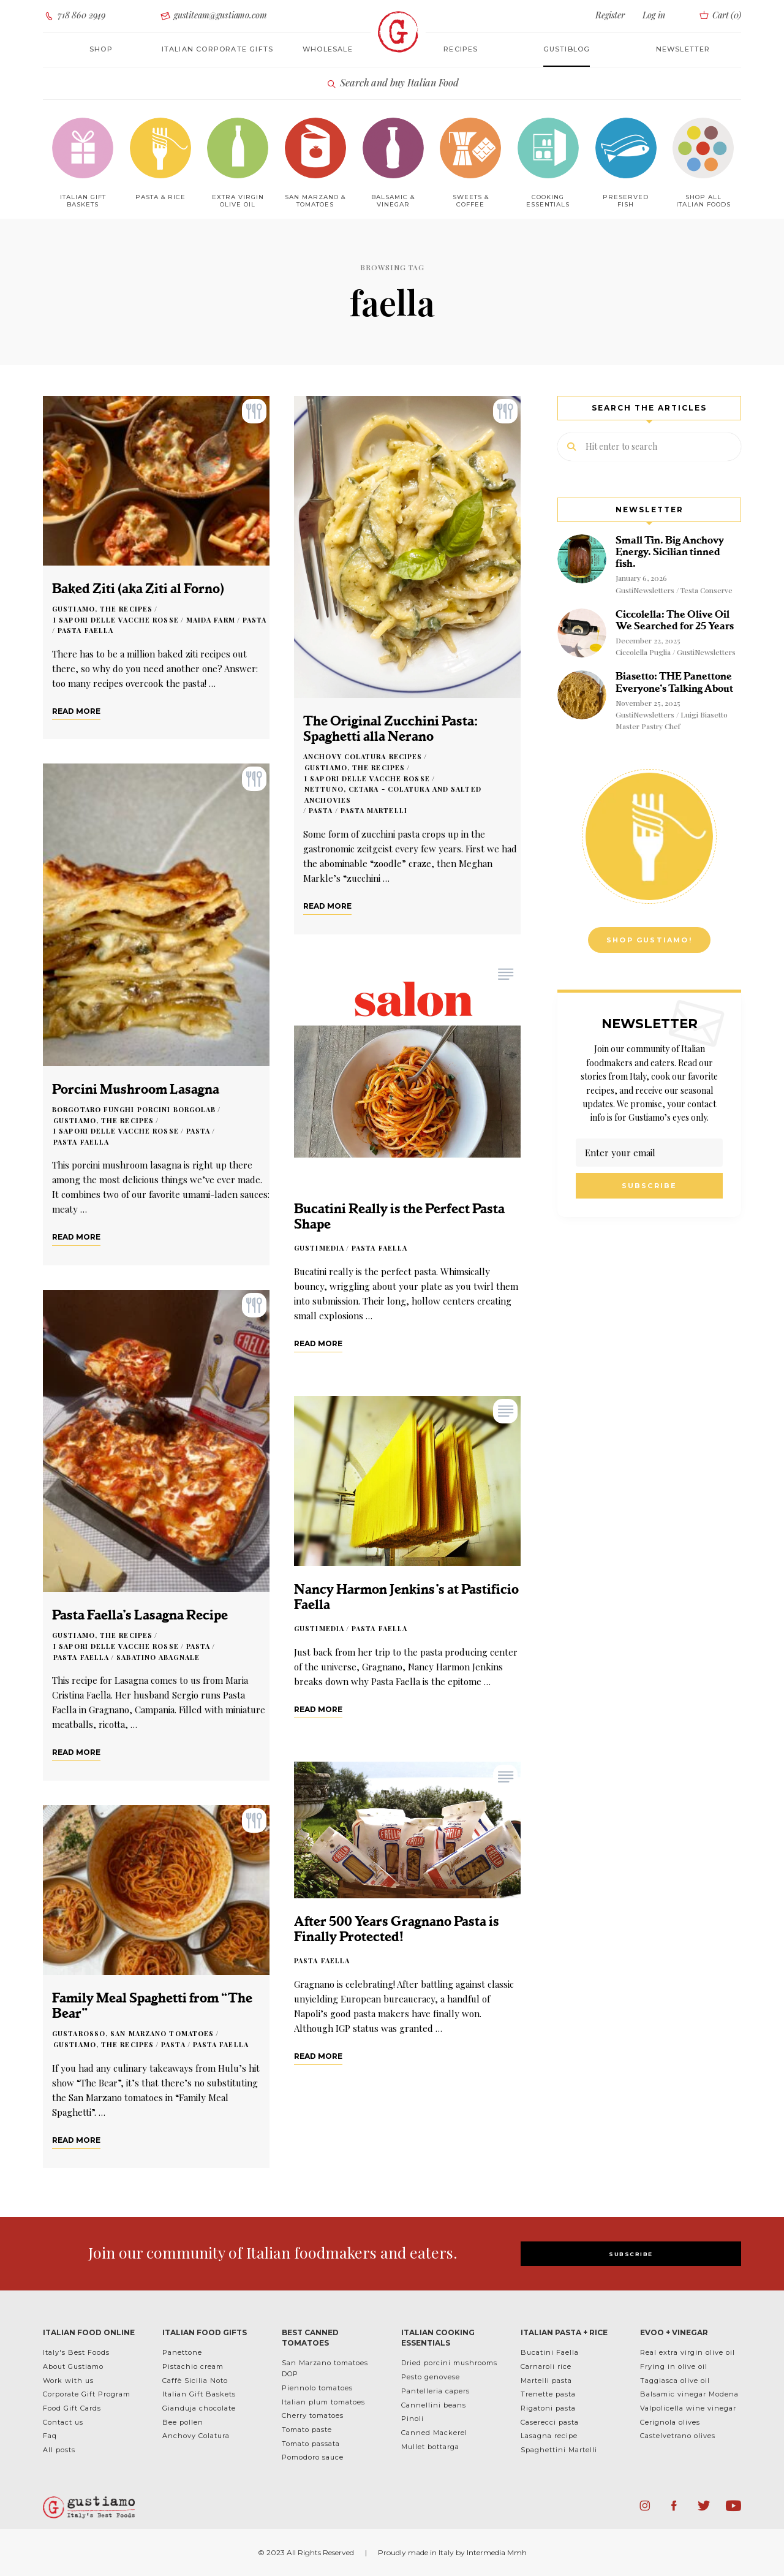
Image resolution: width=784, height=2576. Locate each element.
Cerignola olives (670, 2422)
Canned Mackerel (434, 2432)
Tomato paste (307, 2429)
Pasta (255, 619)
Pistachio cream (193, 2366)
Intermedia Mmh (497, 2552)
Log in (654, 15)
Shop (101, 49)
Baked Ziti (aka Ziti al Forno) (138, 588)
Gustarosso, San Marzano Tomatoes (133, 2033)
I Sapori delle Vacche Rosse (116, 619)
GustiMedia (319, 1247)
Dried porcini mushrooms (449, 2362)
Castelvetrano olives (677, 2435)
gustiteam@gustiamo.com (213, 15)
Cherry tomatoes (313, 2415)
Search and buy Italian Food (392, 83)
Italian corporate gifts (218, 49)
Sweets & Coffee (471, 200)
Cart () (719, 15)
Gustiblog (566, 49)
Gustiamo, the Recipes (102, 608)
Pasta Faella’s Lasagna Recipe (140, 1615)
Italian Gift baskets (83, 200)
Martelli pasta (546, 2380)
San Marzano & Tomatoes (315, 200)
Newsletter (683, 49)
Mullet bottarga (430, 2446)
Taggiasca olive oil (675, 2380)
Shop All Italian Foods (703, 200)
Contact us (63, 2422)
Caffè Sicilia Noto (195, 2380)
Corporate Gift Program (86, 2394)
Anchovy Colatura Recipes (362, 756)
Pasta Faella (85, 630)
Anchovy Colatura (196, 2435)
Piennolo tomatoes (317, 2388)
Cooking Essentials (548, 200)
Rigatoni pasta (548, 2408)
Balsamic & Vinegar (393, 200)
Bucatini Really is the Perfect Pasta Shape (399, 1216)
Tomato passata (311, 2443)
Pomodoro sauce (313, 2457)
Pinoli (412, 2418)
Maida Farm (210, 619)
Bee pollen (182, 2422)
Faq (50, 2435)
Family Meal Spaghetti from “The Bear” (152, 2005)
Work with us (68, 2380)
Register (610, 15)
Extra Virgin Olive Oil (238, 200)
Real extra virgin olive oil (687, 2352)
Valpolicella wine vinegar (688, 2408)
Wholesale (328, 49)
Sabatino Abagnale (158, 1657)
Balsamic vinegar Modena (689, 2394)
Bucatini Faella (550, 2352)
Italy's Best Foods (76, 2352)
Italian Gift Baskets (199, 2394)
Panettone (182, 2352)
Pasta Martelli (374, 810)
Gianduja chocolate (199, 2408)
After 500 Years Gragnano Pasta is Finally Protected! (396, 1929)
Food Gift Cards (72, 2408)
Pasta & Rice (160, 197)
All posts (59, 2449)
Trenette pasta (548, 2394)
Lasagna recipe (549, 2435)
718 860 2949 (74, 15)
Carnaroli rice (546, 2366)
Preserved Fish (626, 200)
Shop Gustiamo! (649, 940)
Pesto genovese (430, 2377)
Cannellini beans (433, 2405)
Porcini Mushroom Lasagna (135, 1089)
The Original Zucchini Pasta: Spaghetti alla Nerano (390, 728)
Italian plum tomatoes (323, 2402)
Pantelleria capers (435, 2391)
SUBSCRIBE (631, 2254)
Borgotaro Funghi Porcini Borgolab (134, 1109)
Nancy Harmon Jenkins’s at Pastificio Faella (406, 1597)
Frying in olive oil (673, 2366)
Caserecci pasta (550, 2422)
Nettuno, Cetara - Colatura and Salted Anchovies (392, 794)
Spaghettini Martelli (559, 2449)
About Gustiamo (73, 2366)
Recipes (460, 49)
